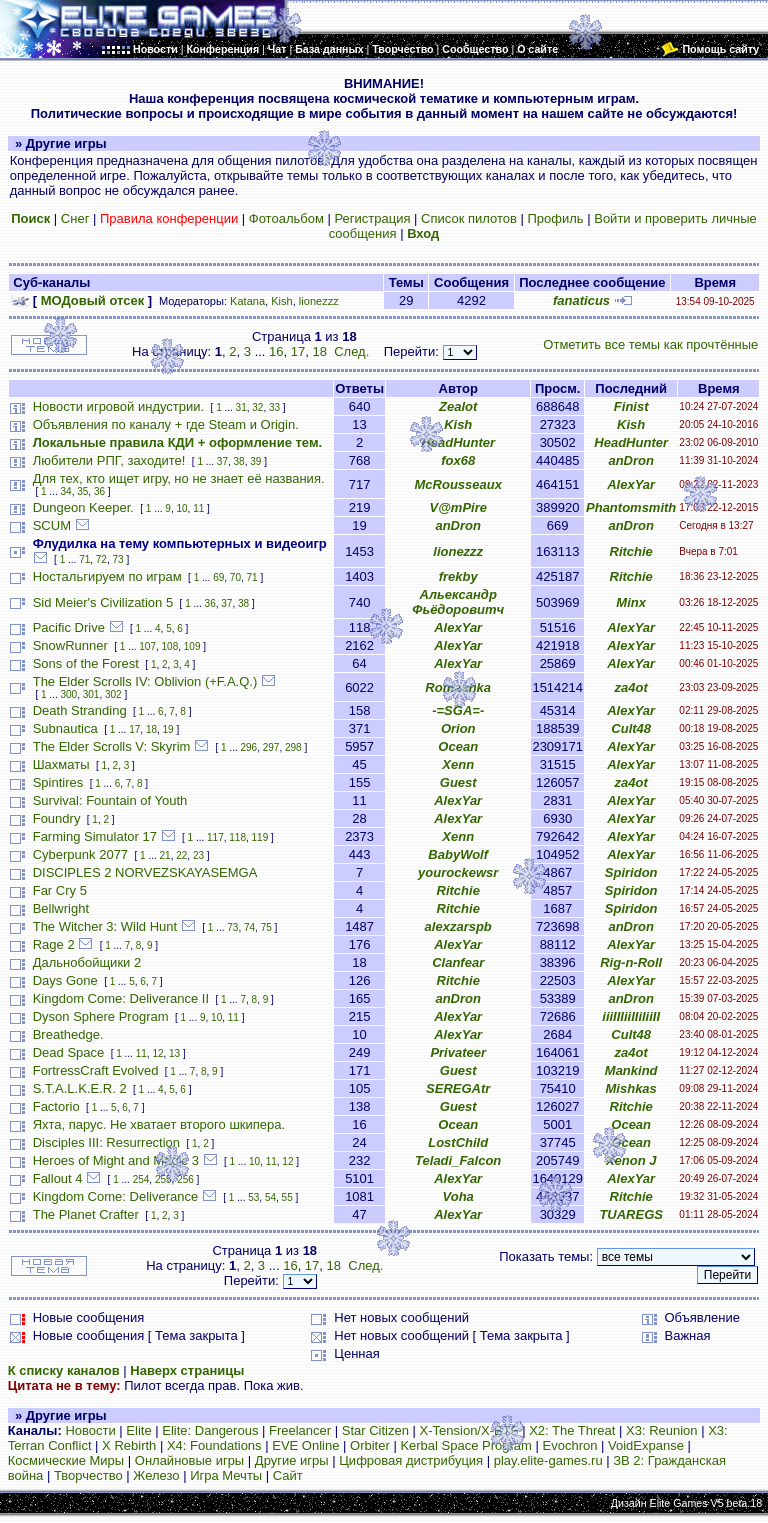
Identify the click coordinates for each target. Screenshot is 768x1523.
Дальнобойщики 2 (87, 962)
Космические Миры (66, 1460)
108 (170, 646)
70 (235, 577)
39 (255, 461)
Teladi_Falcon (458, 1160)
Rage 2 (54, 944)
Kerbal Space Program (466, 1445)
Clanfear (458, 962)
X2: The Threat (572, 1430)
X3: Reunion (662, 1430)
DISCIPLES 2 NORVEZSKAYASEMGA (145, 872)
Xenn (458, 764)
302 (113, 694)
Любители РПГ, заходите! (109, 460)
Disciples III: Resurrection (106, 1142)
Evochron (570, 1445)
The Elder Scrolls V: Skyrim (112, 746)
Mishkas (631, 1088)
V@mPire (457, 507)
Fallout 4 (58, 1178)
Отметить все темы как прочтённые (650, 344)
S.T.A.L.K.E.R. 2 (80, 1088)
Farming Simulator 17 (95, 836)
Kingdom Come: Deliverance (115, 1196)
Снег (75, 218)
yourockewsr (458, 872)
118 (237, 837)
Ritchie (631, 551)
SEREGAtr (458, 1088)
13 (174, 1053)
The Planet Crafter (86, 1214)
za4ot (631, 687)
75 (266, 927)
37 (222, 461)
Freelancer (300, 1430)
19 (168, 729)
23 (198, 855)
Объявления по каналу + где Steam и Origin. (166, 424)
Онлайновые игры (189, 1460)
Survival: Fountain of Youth (110, 800)
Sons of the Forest (86, 663)
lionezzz (319, 301)
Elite (138, 1430)
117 (215, 837)
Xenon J (631, 1160)
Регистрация (372, 218)
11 (198, 508)
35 (82, 491)
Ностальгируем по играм (107, 576)
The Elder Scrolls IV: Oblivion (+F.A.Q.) (145, 681)
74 (249, 927)
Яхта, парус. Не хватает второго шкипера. (159, 1124)
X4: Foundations (214, 1445)
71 (84, 559)
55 (287, 1197)
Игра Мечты (226, 1475)
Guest (458, 782)
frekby (458, 576)
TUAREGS (631, 1214)
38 (239, 461)
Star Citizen (375, 1430)
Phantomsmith (631, 507)
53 (253, 1197)
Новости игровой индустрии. (118, 406)
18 (319, 351)
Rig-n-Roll (631, 962)
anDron (631, 460)
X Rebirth (129, 1445)
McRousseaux (458, 484)
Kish (282, 301)
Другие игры (292, 1460)
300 (69, 694)
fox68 (458, 460)
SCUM (52, 525)
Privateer (458, 1052)
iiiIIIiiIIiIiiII (631, 1016)
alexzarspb (458, 926)
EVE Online (305, 1445)
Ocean (458, 746)
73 (118, 559)
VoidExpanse (646, 1445)
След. (351, 351)
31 (241, 407)
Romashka (458, 687)
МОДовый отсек (93, 300)
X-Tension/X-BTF (469, 1430)
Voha (458, 1196)
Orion (458, 728)
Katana (247, 301)
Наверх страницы (187, 1370)
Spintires (58, 782)
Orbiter (370, 1445)
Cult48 (631, 728)
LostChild (458, 1142)
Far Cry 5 (60, 890)
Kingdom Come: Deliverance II (121, 998)
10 (181, 508)
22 (181, 855)
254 (141, 1179)
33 (274, 407)
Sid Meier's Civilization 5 (103, 602)
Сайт (288, 1475)
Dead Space (69, 1052)
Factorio (56, 1106)
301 (91, 694)
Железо (156, 1475)
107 (147, 646)
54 (270, 1197)
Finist (631, 406)
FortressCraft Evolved (96, 1070)
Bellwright (61, 908)
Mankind (631, 1070)
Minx (631, 602)
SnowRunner (70, 645)
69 (218, 577)
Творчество (88, 1475)
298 (293, 747)
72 (101, 559)
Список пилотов (469, 218)
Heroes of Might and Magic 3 (116, 1160)
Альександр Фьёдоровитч (458, 602)
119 (260, 837)
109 (192, 646)
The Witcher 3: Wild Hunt (105, 926)
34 (66, 491)
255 (163, 1179)
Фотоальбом (286, 218)
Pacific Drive (69, 627)
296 (248, 747)
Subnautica (65, 728)
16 (276, 351)
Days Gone (65, 980)
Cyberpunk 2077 (80, 854)
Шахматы (61, 764)
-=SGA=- (458, 710)
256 (185, 1179)
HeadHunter (458, 442)
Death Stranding (80, 710)
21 (165, 855)
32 (257, 407)
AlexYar (631, 484)
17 (298, 351)
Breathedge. (68, 1034)
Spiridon (631, 872)
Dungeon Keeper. (83, 507)
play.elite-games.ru (548, 1460)
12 (157, 1053)
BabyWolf (458, 854)
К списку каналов (64, 1370)
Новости (90, 1430)
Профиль (555, 218)
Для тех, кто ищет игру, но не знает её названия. (179, 478)
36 (99, 491)
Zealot (458, 406)
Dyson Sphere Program (101, 1016)
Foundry (57, 818)
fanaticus (581, 300)
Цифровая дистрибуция (411, 1460)
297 (271, 747)
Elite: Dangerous (210, 1430)
